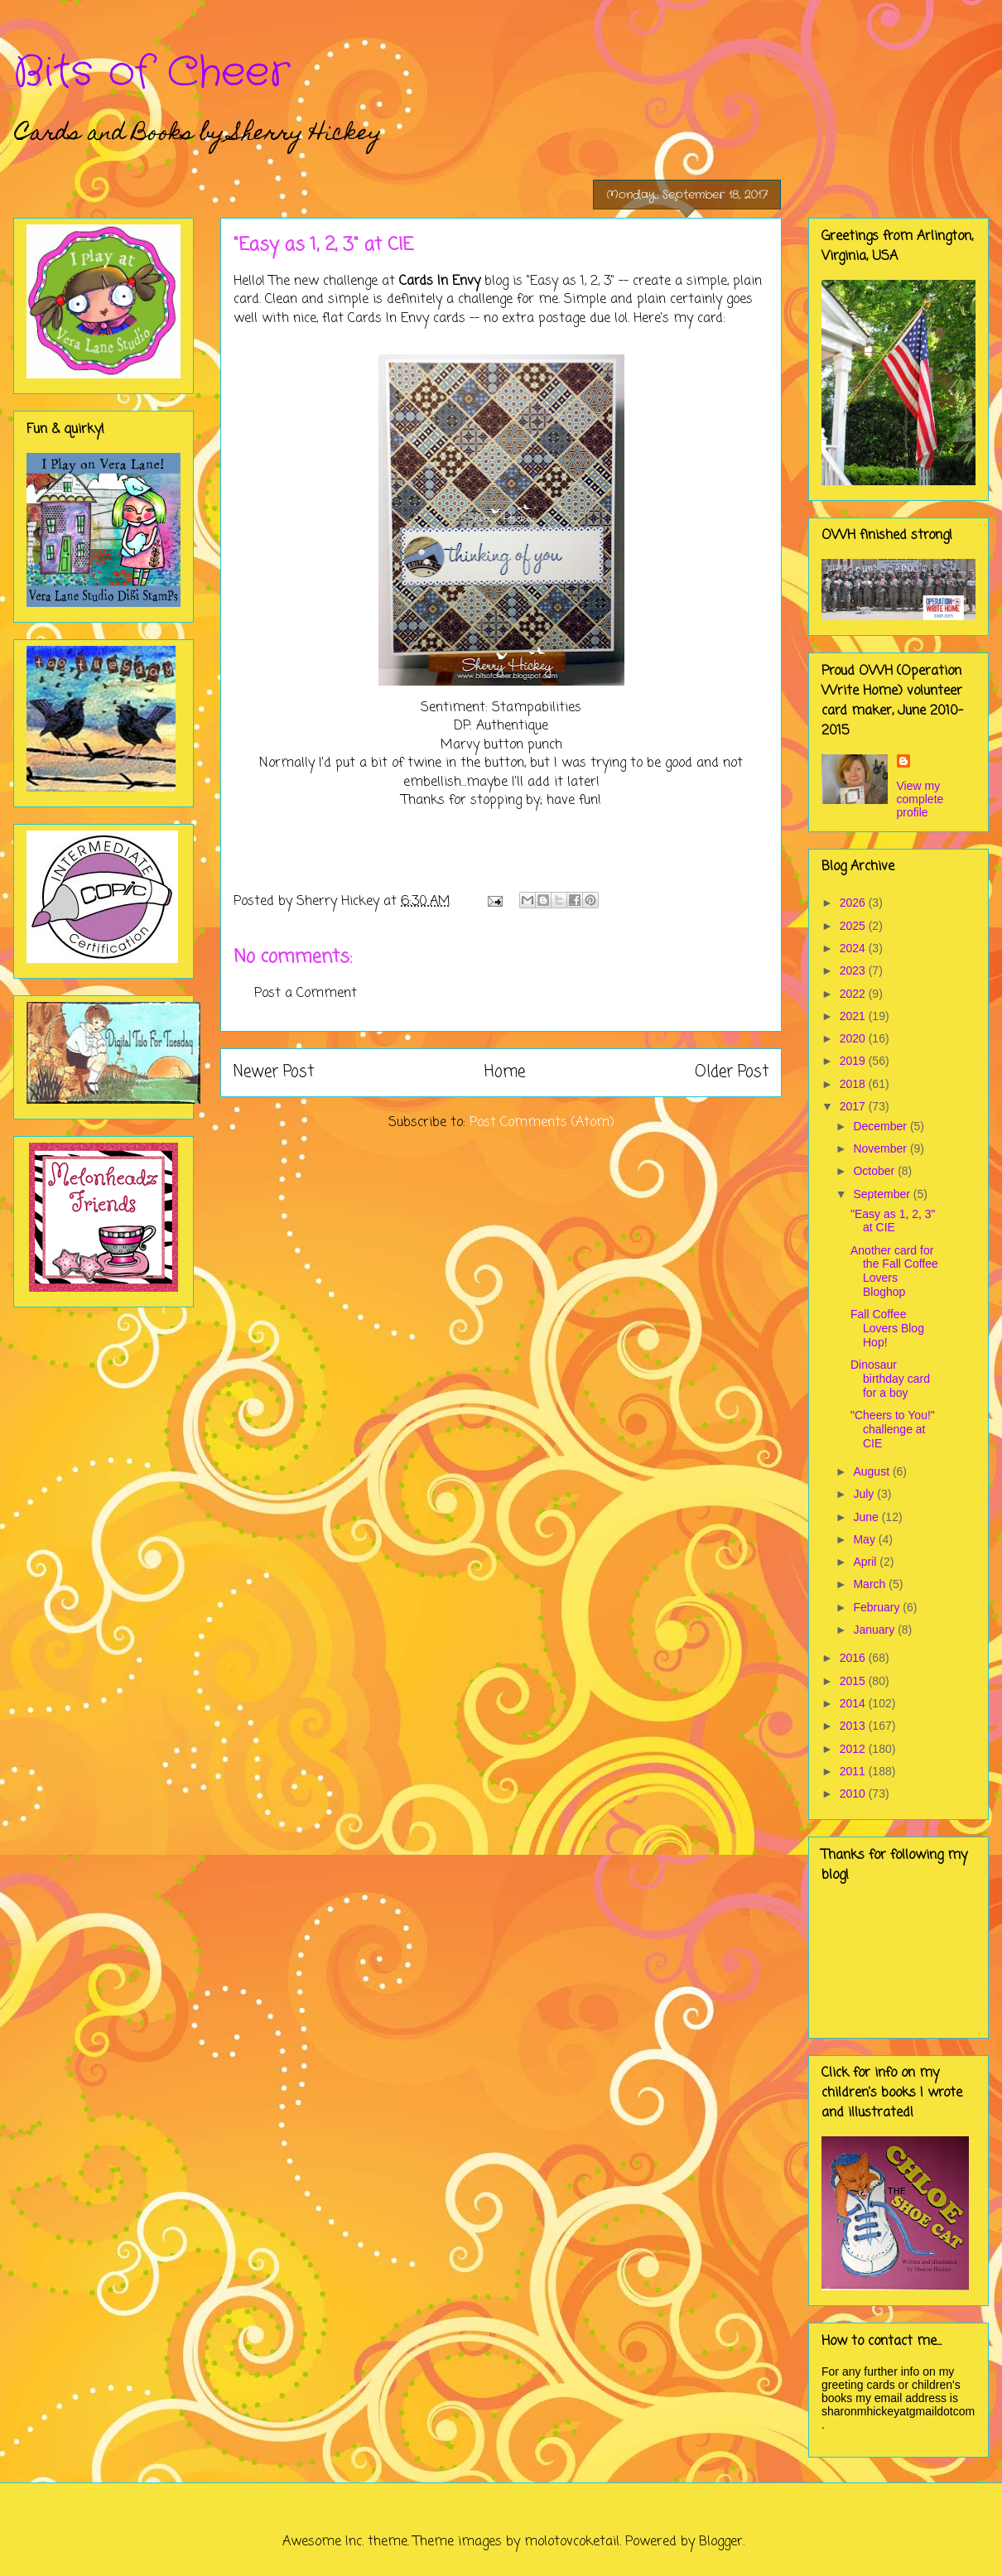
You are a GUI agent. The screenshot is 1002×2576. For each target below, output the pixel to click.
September (883, 1194)
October (875, 1170)
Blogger (721, 2542)
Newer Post (274, 1072)
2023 (854, 970)
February (878, 1607)
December (881, 1126)
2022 (854, 993)
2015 (854, 1681)
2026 (854, 902)
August (872, 1471)
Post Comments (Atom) (542, 1123)
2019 (854, 1060)
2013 (854, 1725)
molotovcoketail (571, 2542)
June (867, 1517)
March (871, 1584)
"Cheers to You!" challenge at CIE (892, 1429)
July (865, 1493)
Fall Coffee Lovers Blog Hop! (887, 1328)
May (865, 1539)
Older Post (731, 1072)
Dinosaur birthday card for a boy (890, 1378)
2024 (854, 948)
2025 (854, 925)
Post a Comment (305, 994)
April (866, 1561)
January (875, 1629)
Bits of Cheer (151, 73)
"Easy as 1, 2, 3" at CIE (893, 1221)
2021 (854, 1016)
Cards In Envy (439, 281)
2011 (854, 1771)
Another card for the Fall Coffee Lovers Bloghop (894, 1271)
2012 (854, 1748)
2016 (854, 1657)
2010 (854, 1793)
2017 (854, 1106)
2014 (854, 1703)
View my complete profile (920, 799)
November (881, 1148)
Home (504, 1072)
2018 (854, 1084)
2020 (854, 1038)
